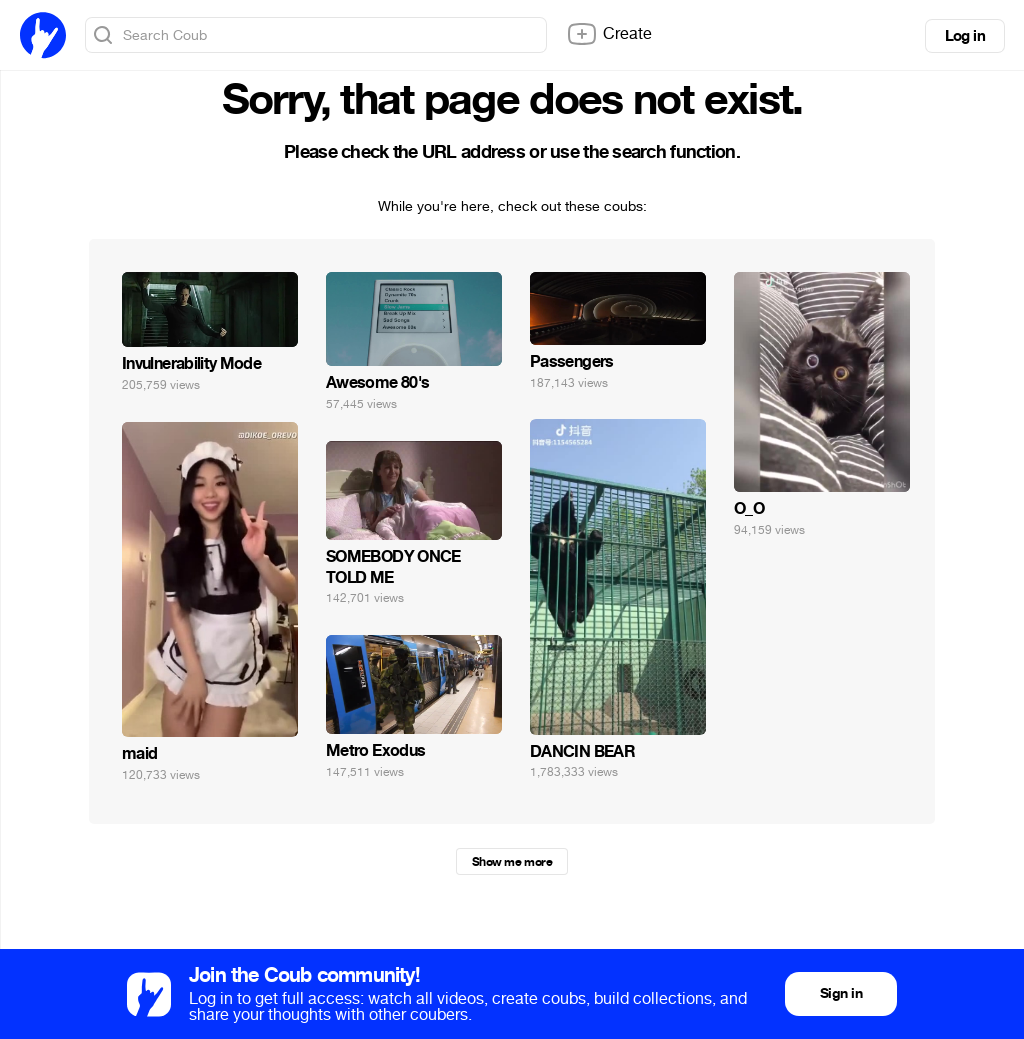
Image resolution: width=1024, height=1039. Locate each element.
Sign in (841, 993)
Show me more (512, 862)
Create (609, 34)
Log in (965, 36)
